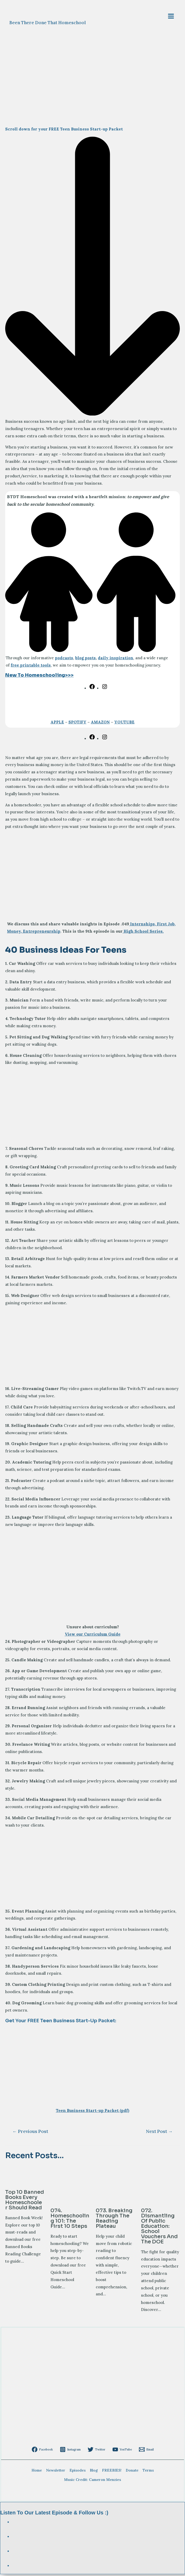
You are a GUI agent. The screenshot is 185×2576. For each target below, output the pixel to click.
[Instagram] (72, 2451)
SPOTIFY (77, 723)
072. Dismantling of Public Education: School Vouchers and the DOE (159, 2228)
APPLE (57, 723)
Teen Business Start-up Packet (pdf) (92, 2112)
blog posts (85, 659)
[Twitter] (96, 2451)
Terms (148, 2472)
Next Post (159, 2133)
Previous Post (30, 2133)
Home (36, 2472)
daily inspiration (115, 659)
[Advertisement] (92, 1108)
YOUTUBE (124, 723)
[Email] (143, 2451)
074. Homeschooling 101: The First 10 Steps (69, 2220)
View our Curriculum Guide (92, 1635)
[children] (92, 652)
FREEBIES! (112, 2472)
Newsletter (55, 2472)
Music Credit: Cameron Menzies (92, 2481)
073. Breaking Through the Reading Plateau (114, 2220)
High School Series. (143, 933)
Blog (94, 2472)
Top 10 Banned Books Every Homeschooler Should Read (24, 2202)
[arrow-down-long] (92, 415)
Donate (132, 2472)
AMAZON (100, 723)
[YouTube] (120, 2451)
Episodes (77, 2472)
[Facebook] (45, 2451)
